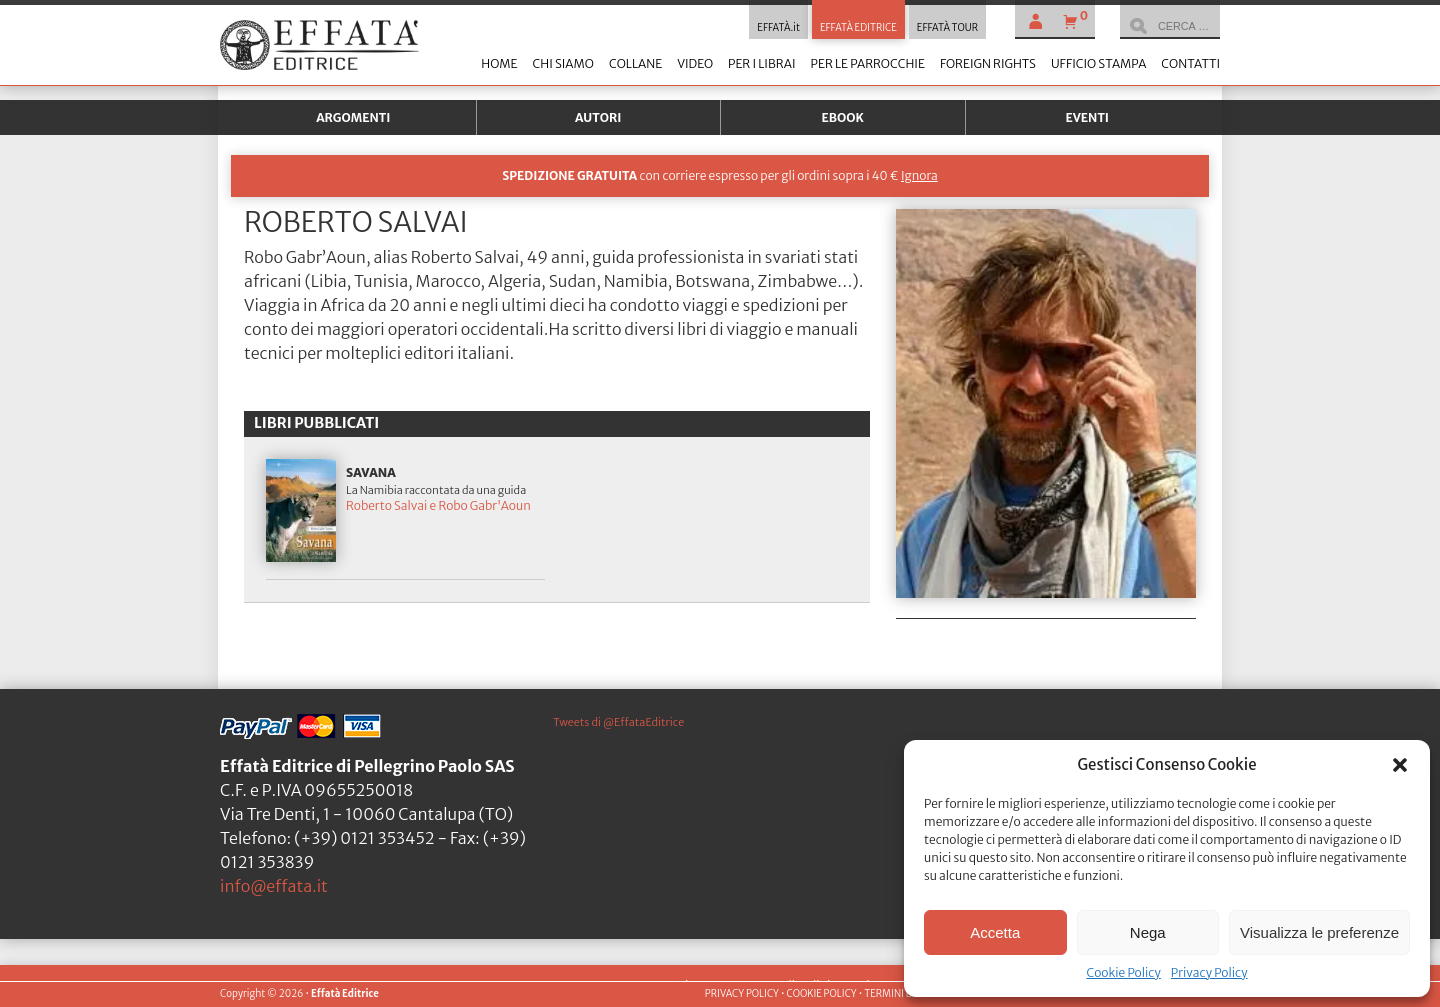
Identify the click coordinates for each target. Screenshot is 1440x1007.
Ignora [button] (919, 175)
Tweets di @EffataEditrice (618, 722)
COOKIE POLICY (821, 994)
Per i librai (762, 63)
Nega (1148, 932)
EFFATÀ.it (778, 28)
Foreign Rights (988, 63)
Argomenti (353, 117)
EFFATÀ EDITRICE (858, 28)
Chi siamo (562, 63)
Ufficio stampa (1098, 63)
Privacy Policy (1209, 972)
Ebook (843, 117)
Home (499, 63)
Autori (598, 117)
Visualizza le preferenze (1319, 932)
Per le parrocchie (868, 63)
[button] (1400, 765)
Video (695, 63)
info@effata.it (274, 886)
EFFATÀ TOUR (947, 28)
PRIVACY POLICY (742, 994)
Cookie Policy (1123, 972)
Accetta (995, 932)
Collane (635, 63)
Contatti (1190, 63)
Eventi (1087, 117)
